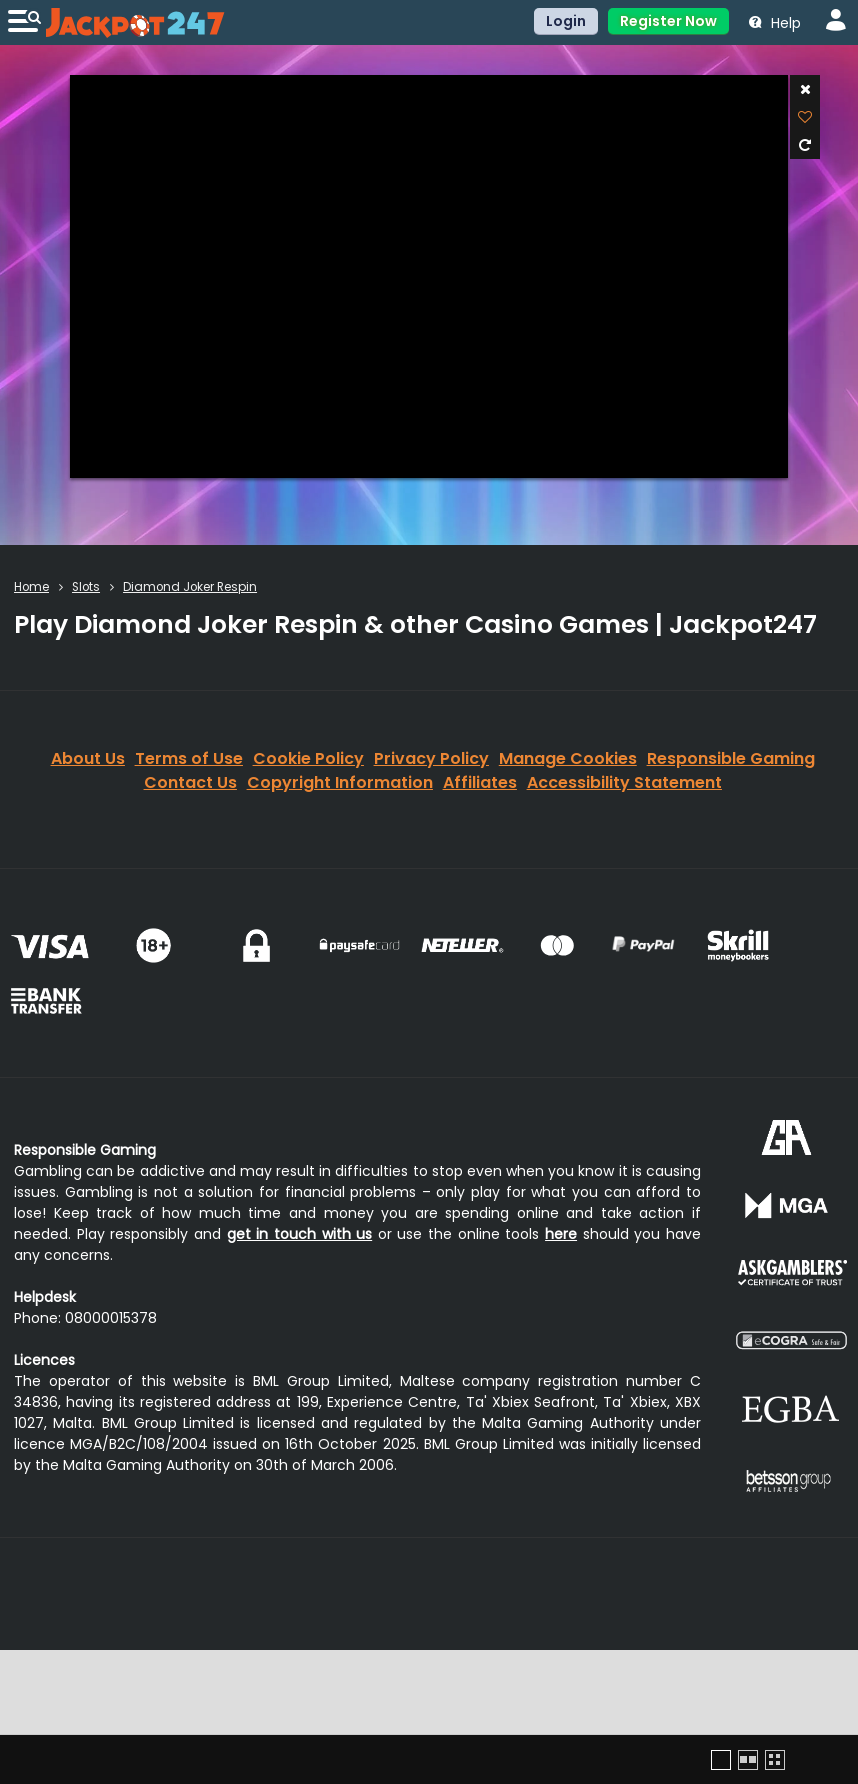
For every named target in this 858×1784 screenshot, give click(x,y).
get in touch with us (300, 1234)
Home (31, 587)
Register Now (668, 21)
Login (566, 21)
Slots (86, 587)
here (561, 1234)
